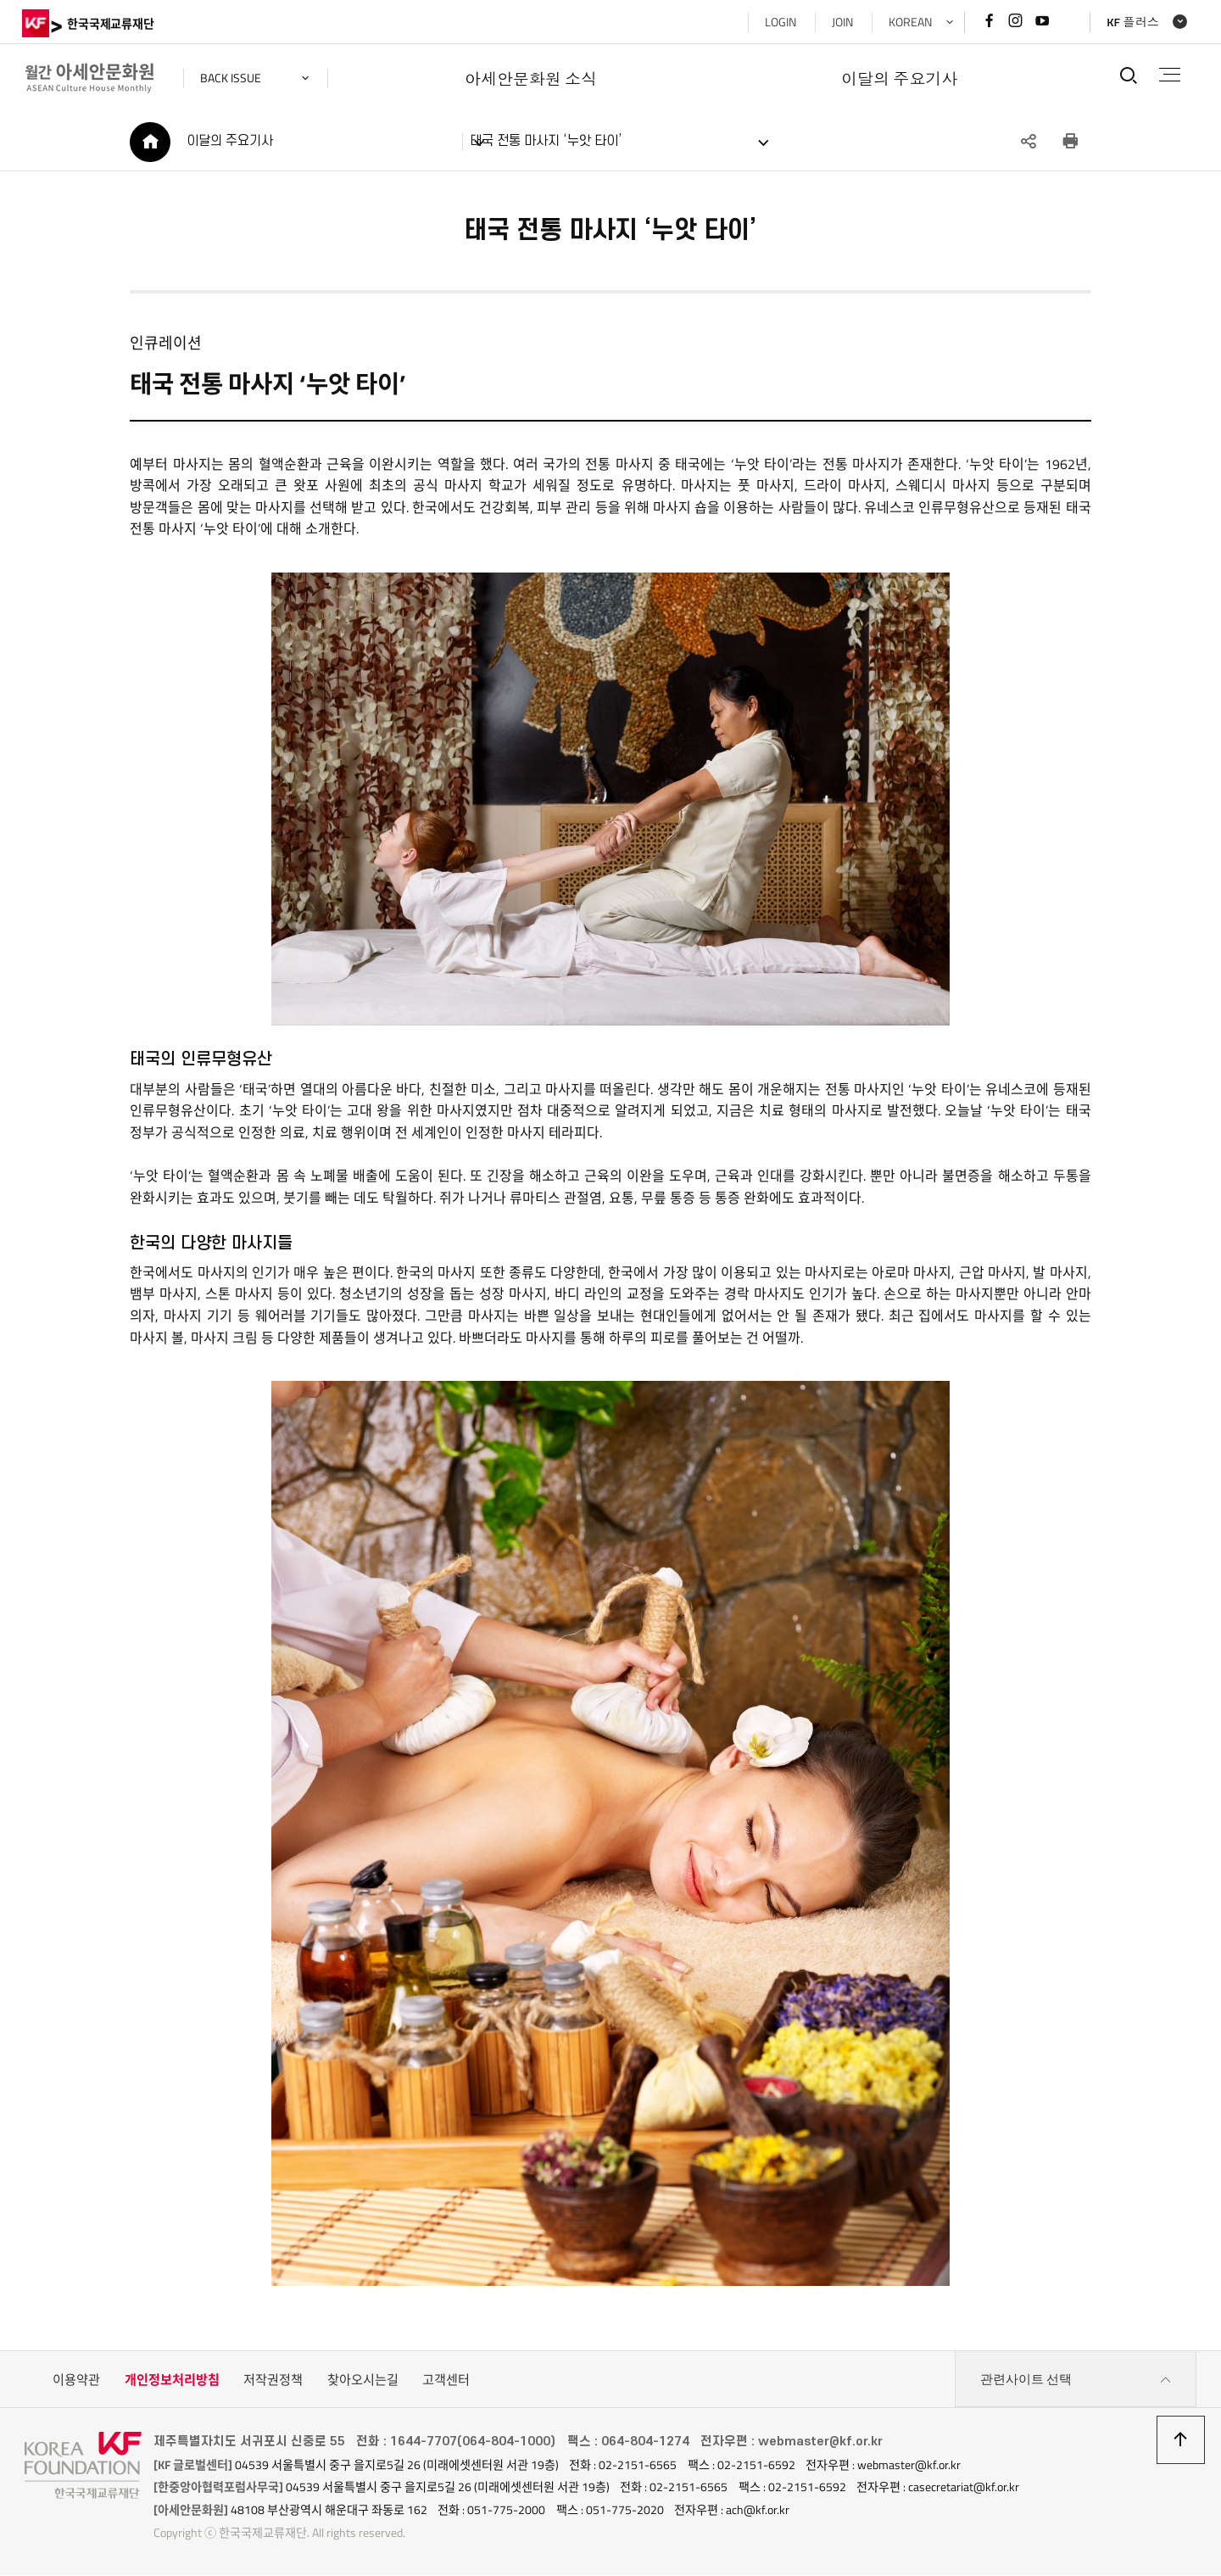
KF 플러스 (1130, 22)
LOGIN (777, 22)
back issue (233, 78)
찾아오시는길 (363, 2381)
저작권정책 (273, 2381)
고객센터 (446, 2381)
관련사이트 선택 (1076, 2381)
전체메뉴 (1168, 74)
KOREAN (906, 22)
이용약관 (76, 2381)
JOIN (839, 22)
